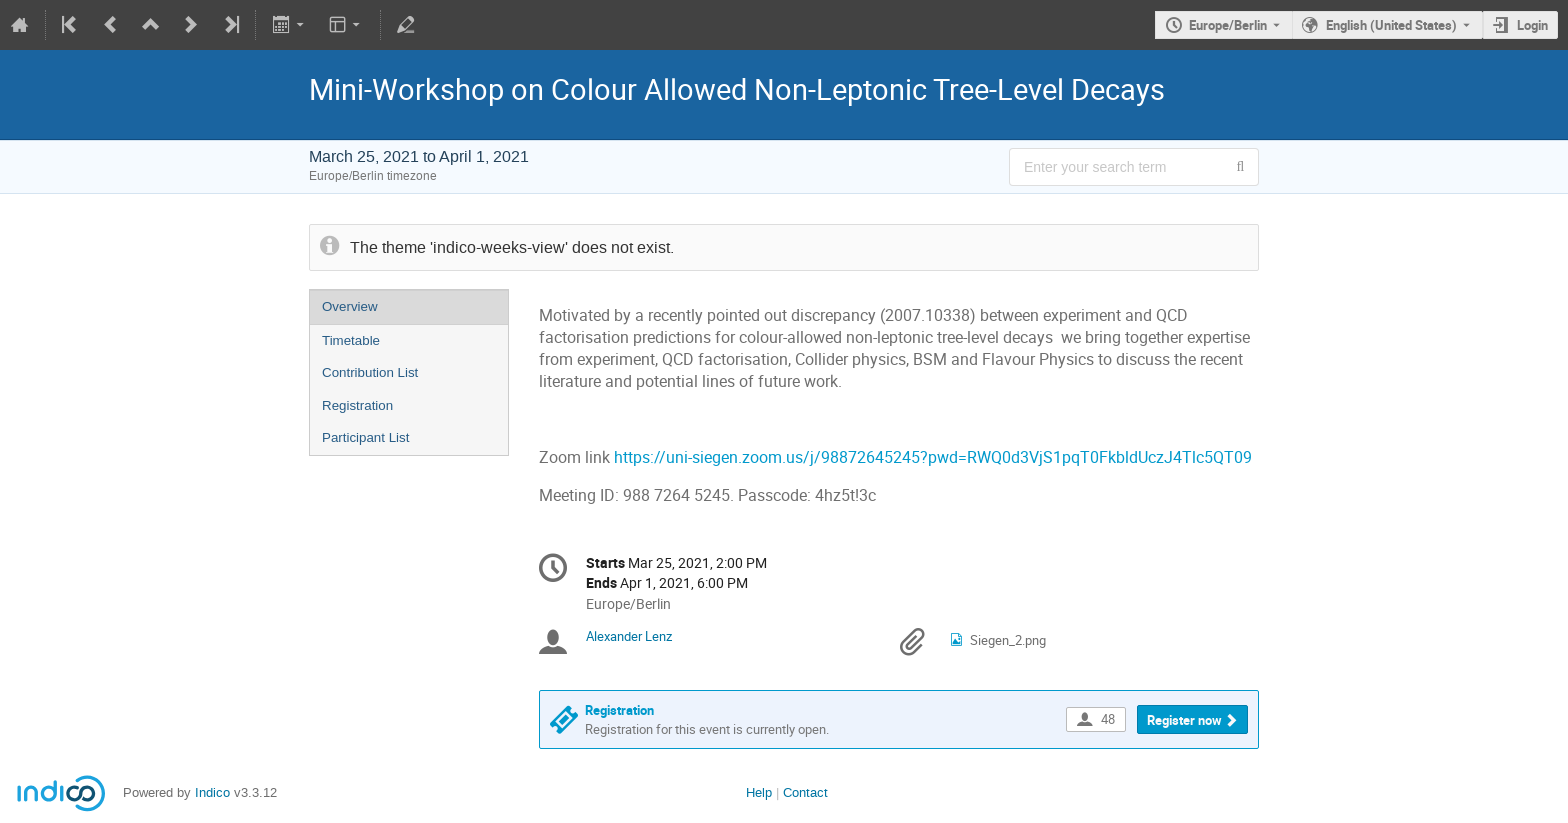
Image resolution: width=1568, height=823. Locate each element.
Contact (805, 792)
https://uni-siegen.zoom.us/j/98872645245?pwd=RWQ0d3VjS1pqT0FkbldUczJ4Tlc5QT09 (933, 457)
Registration (357, 405)
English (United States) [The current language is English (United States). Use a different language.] (1391, 25)
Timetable (351, 340)
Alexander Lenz (629, 636)
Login (1532, 25)
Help (759, 792)
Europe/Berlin (1228, 25)
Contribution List (370, 372)
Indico (212, 792)
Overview (350, 306)
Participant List (365, 437)
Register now (1184, 720)
